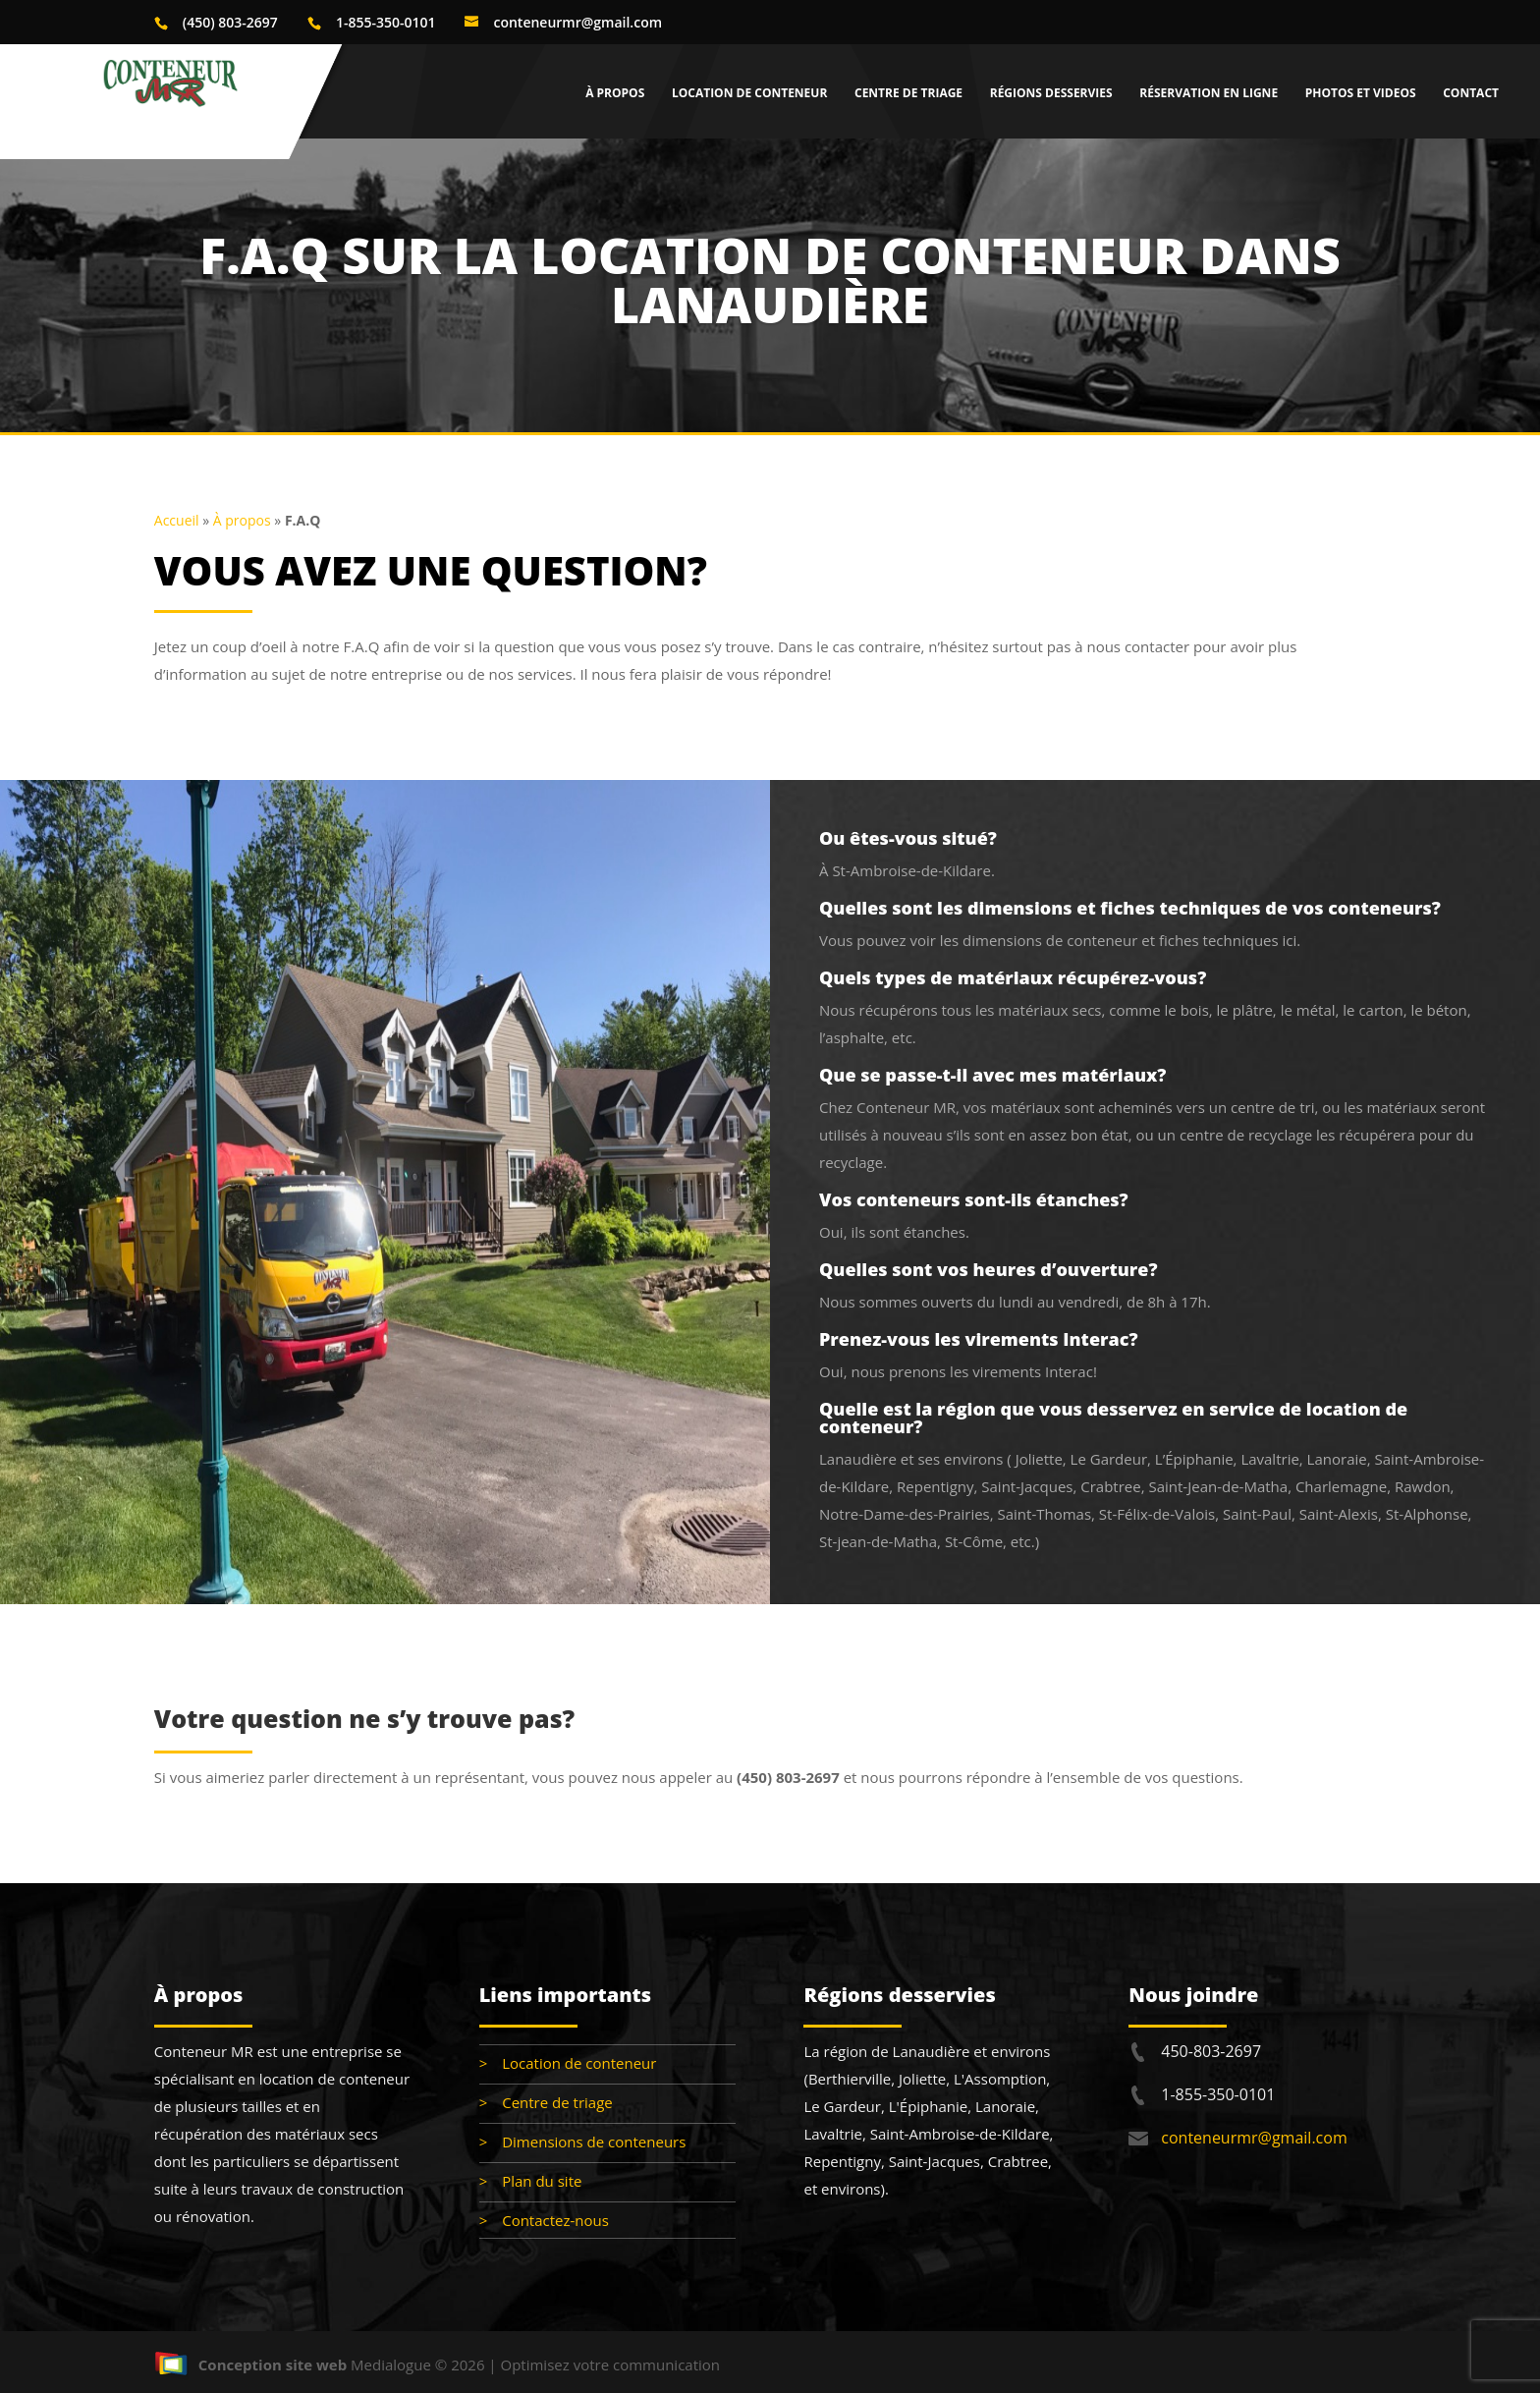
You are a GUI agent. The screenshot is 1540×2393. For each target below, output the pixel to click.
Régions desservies (1051, 93)
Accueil (176, 520)
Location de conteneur (749, 93)
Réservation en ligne (1208, 93)
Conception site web (250, 2364)
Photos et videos (1360, 93)
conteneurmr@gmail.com (1254, 2137)
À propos (614, 93)
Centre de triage (908, 93)
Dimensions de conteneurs (594, 2141)
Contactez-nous (555, 2220)
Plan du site (541, 2181)
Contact (1471, 93)
